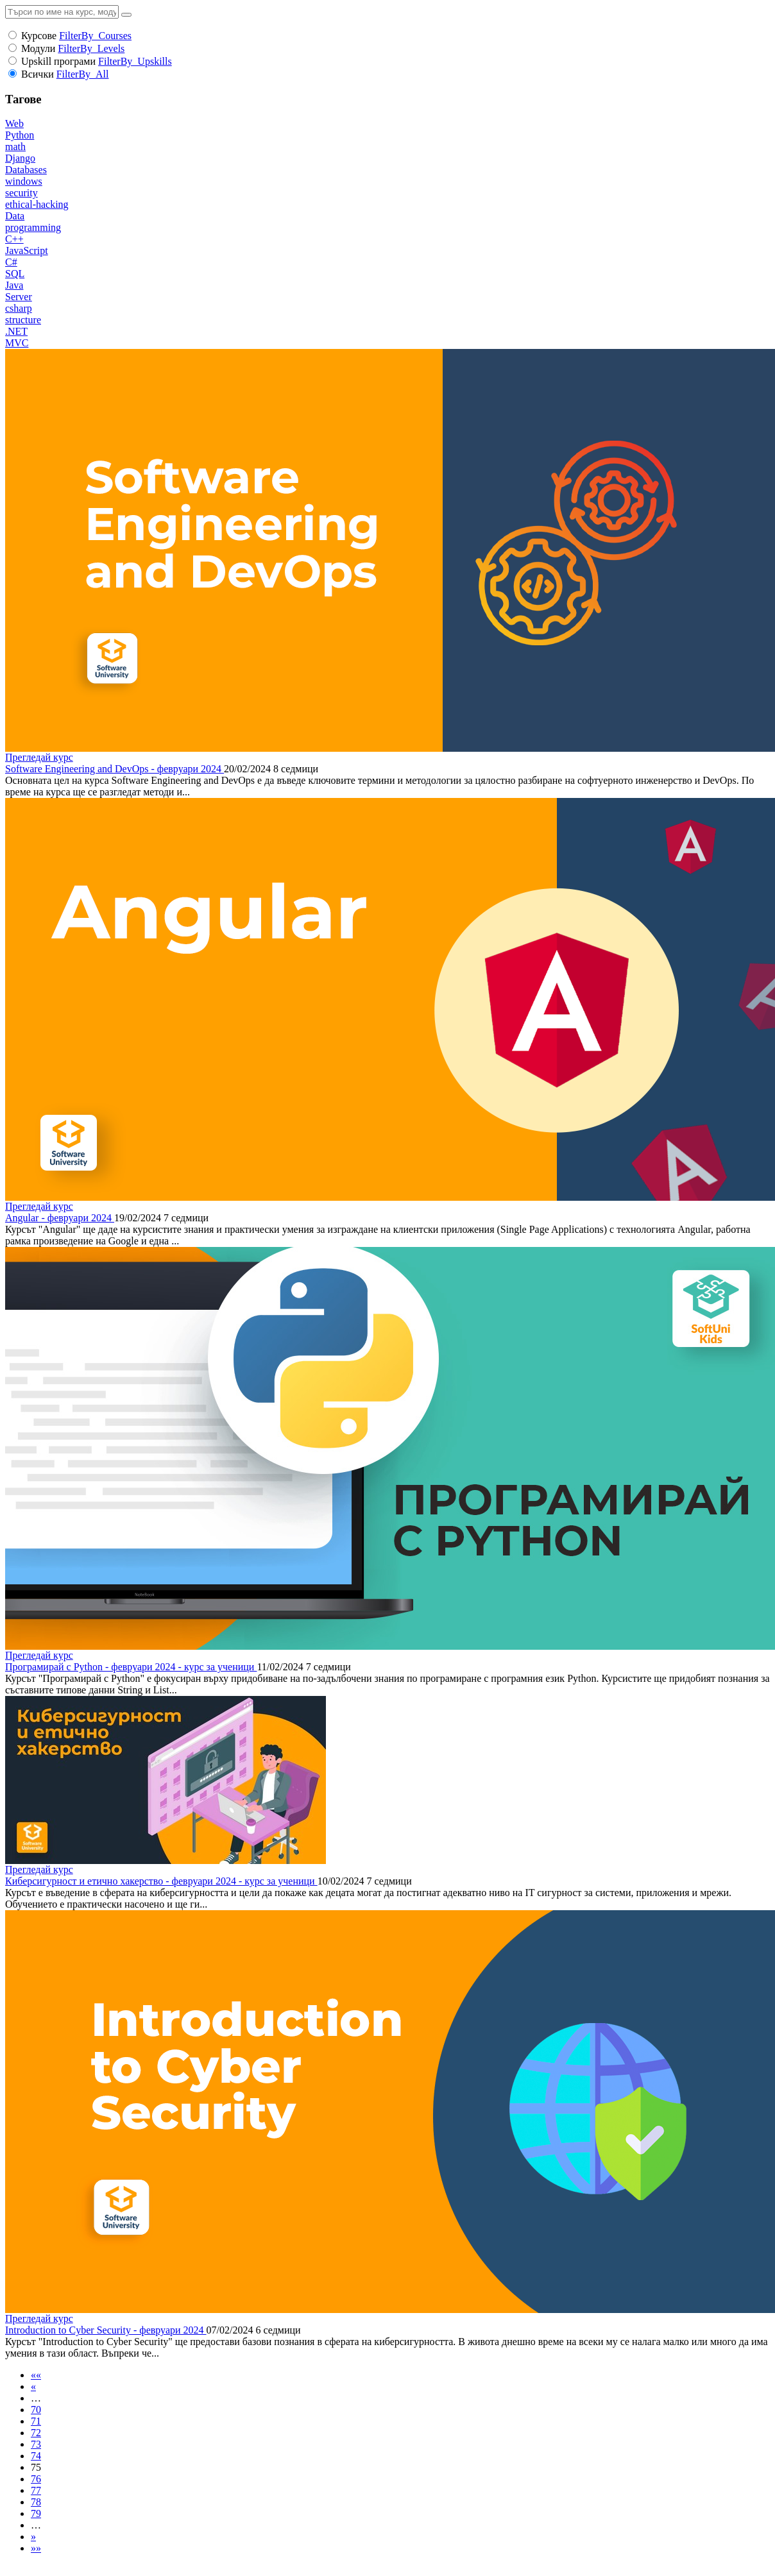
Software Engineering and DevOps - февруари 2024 (114, 768)
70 (36, 2409)
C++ (14, 238)
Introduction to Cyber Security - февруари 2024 (106, 2330)
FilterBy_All (82, 74)
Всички (37, 74)
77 (36, 2490)
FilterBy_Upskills (135, 61)
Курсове (38, 35)
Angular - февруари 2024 (59, 1217)
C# (11, 262)
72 (36, 2432)
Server (18, 296)
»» (36, 2548)
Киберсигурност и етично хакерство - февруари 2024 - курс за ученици (161, 1881)
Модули (38, 48)
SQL (14, 273)
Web (14, 123)
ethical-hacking (37, 204)
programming (33, 227)
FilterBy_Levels (91, 48)
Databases (26, 169)
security (21, 192)
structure (23, 319)
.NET (16, 331)
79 (36, 2513)
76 (36, 2478)
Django (20, 158)
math (15, 146)
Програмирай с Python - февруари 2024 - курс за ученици (131, 1666)
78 (36, 2501)
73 (36, 2444)
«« (36, 2374)
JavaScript (26, 250)
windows (23, 181)
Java (14, 285)
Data (14, 215)
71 (36, 2421)
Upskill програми (58, 61)
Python (19, 135)
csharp (18, 308)
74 (36, 2455)
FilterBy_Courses (95, 35)
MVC (16, 342)
